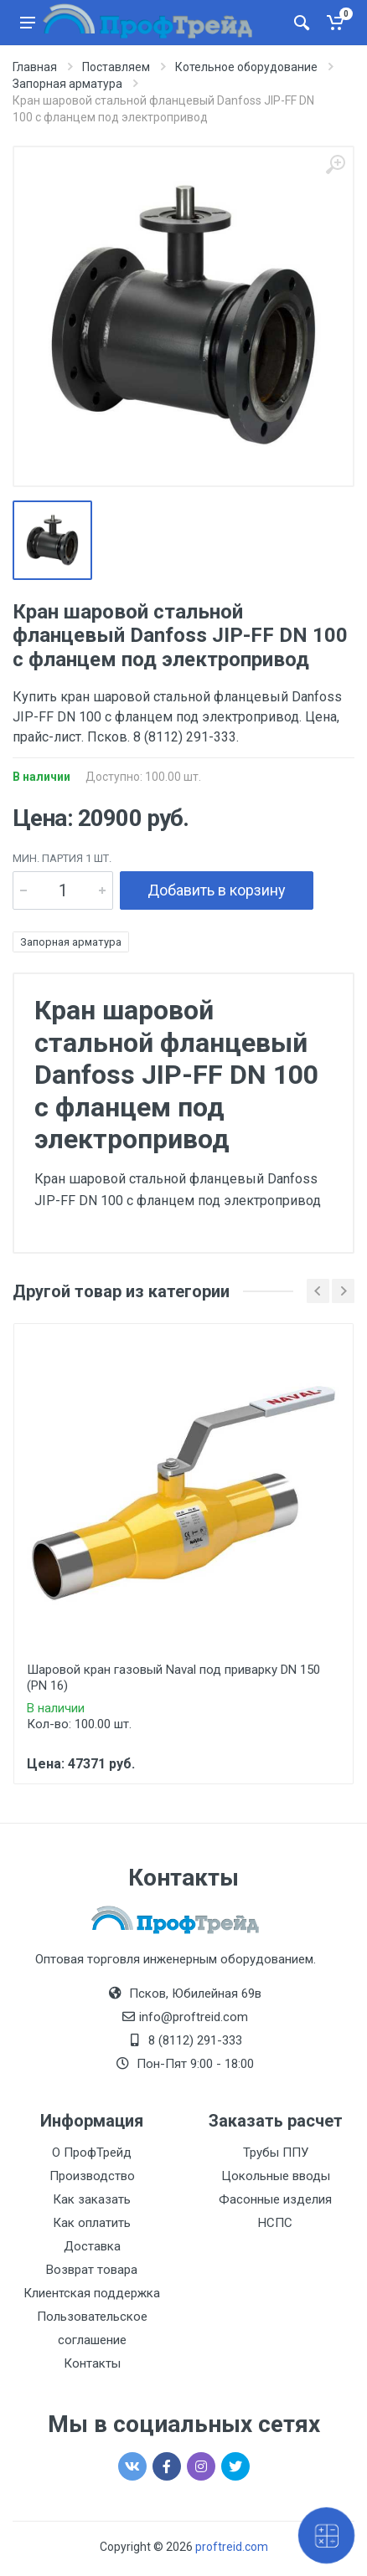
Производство (92, 2175)
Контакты (92, 2363)
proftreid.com (231, 2546)
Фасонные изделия (275, 2199)
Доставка (92, 2246)
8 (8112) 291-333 (195, 2040)
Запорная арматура (70, 942)
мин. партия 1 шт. (62, 858)
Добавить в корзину (216, 890)
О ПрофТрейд (92, 2152)
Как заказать (92, 2199)
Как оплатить (92, 2222)
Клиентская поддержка (91, 2293)
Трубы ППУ (275, 2152)
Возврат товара (91, 2269)
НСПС (275, 2222)
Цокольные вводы (275, 2175)
